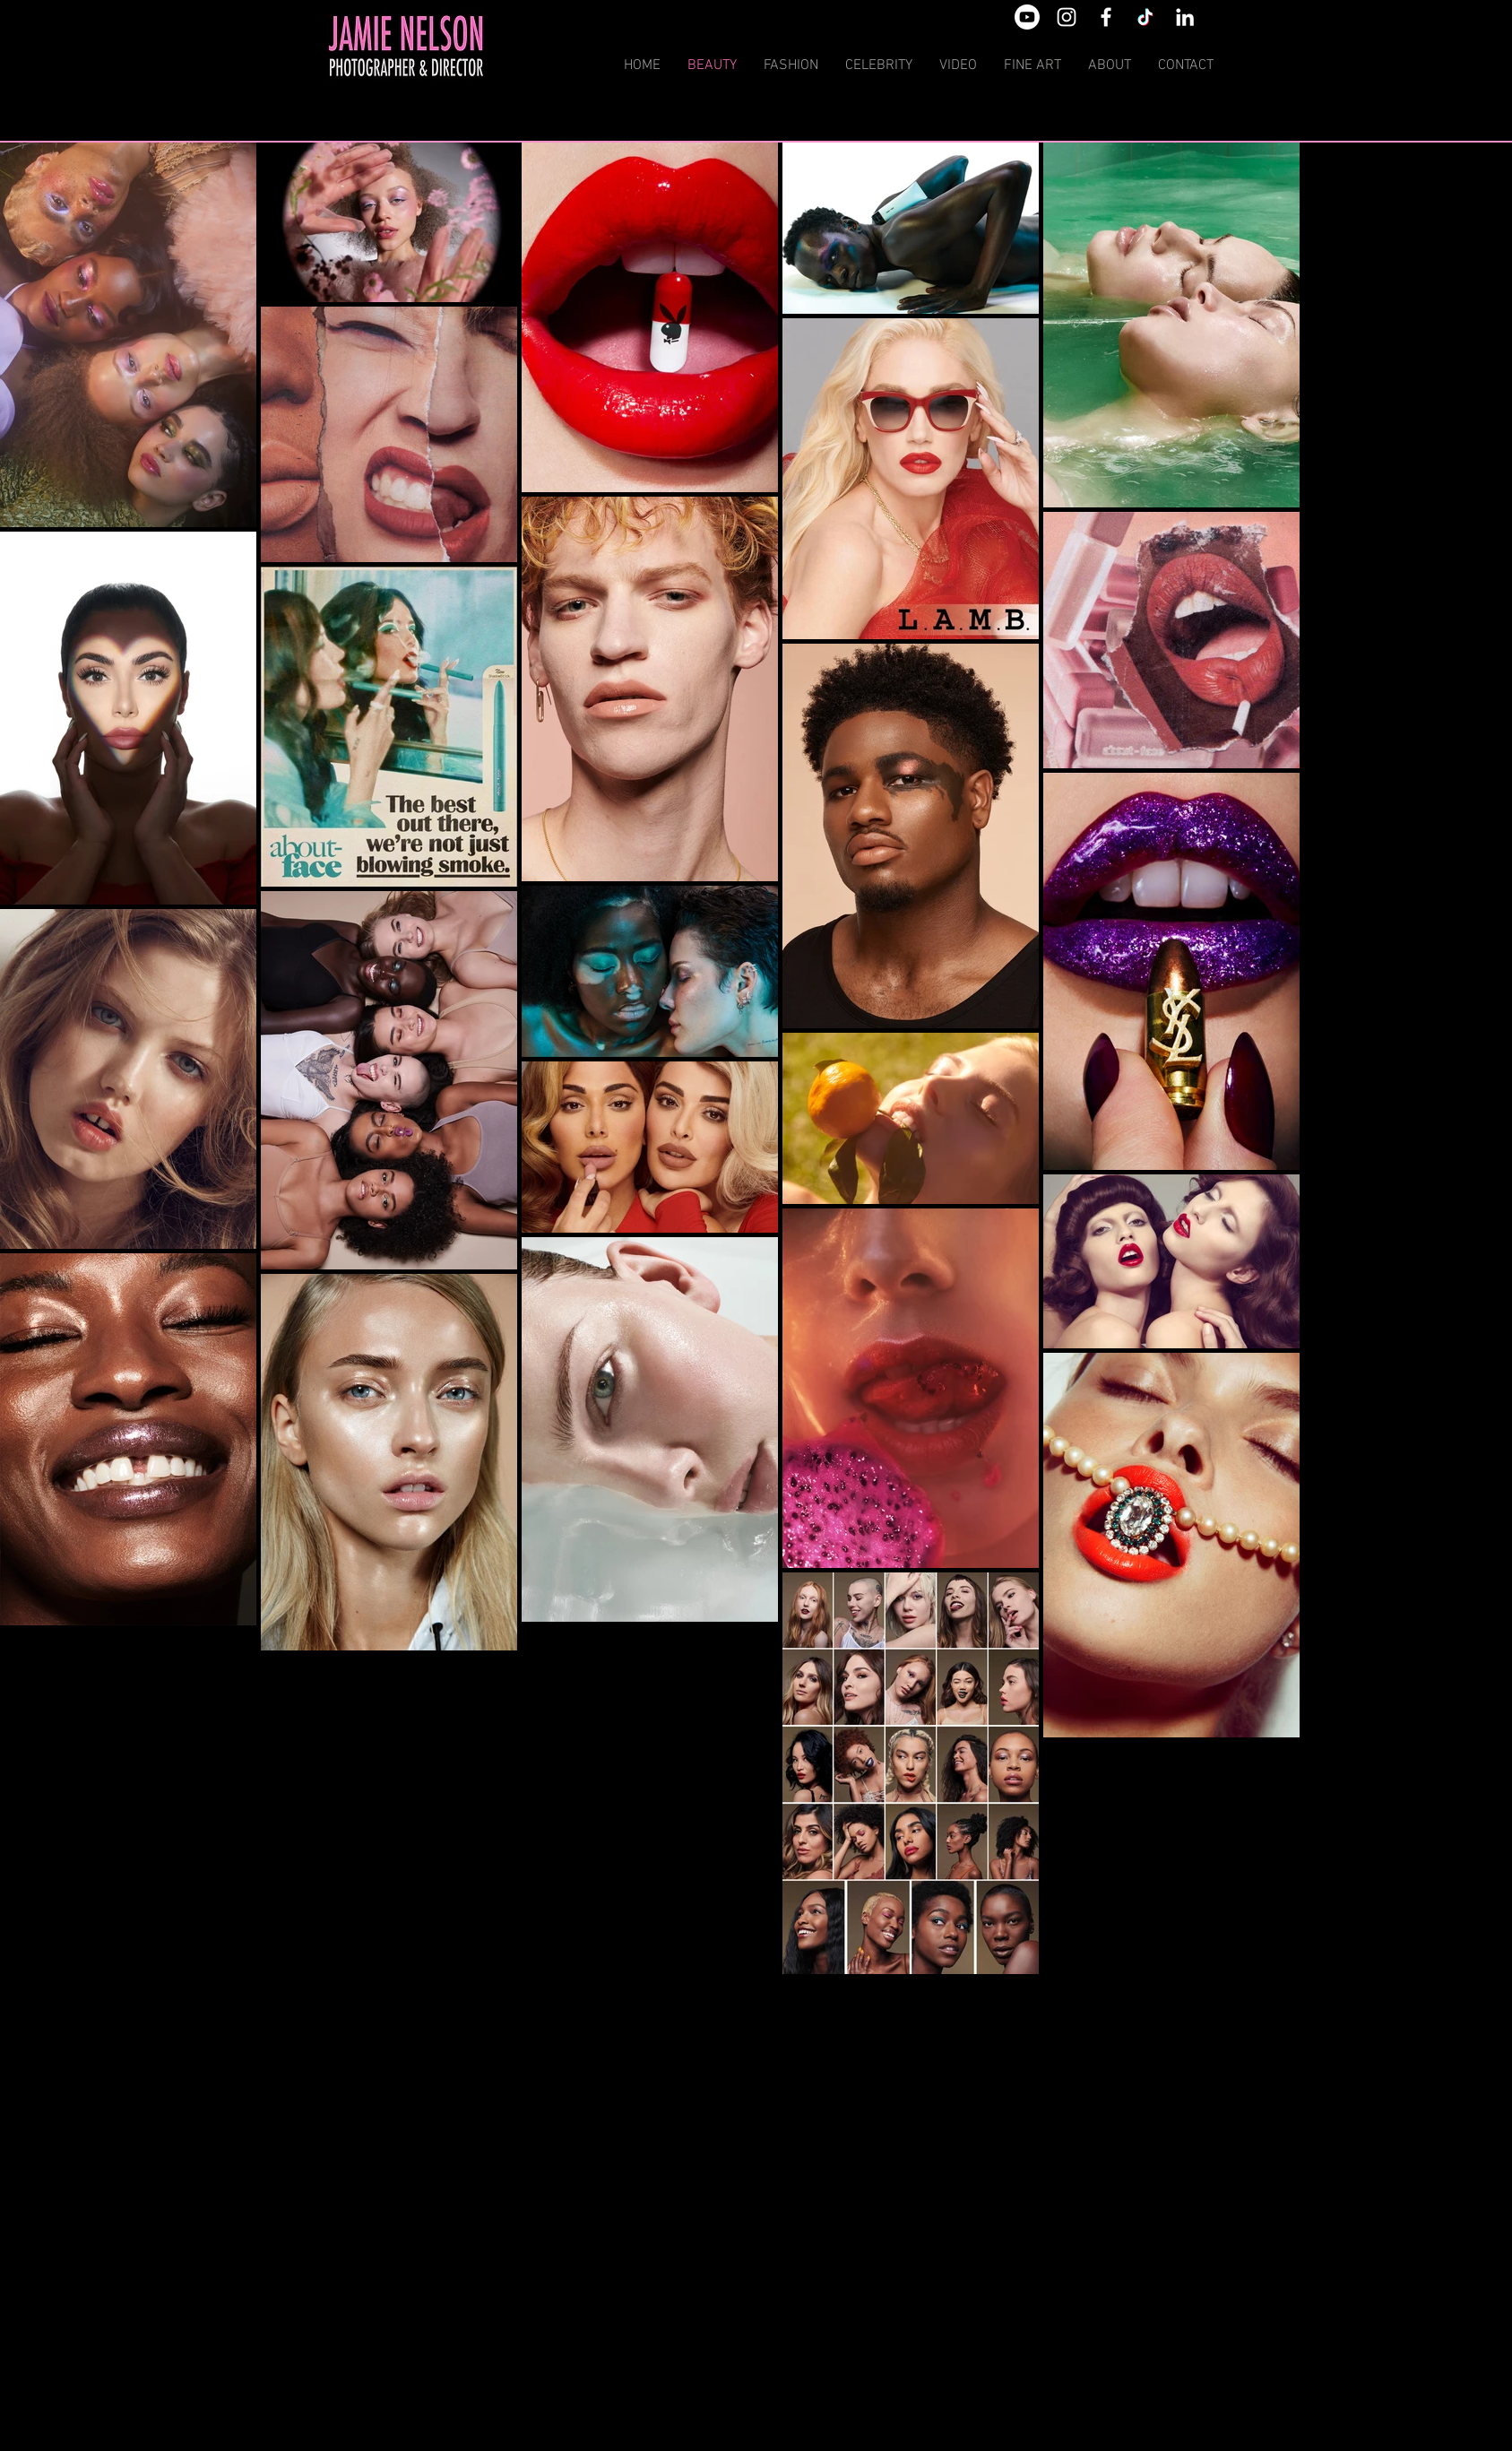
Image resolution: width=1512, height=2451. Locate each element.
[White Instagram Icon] (1066, 17)
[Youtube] (1027, 17)
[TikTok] (1145, 17)
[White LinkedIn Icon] (1184, 17)
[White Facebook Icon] (1106, 17)
